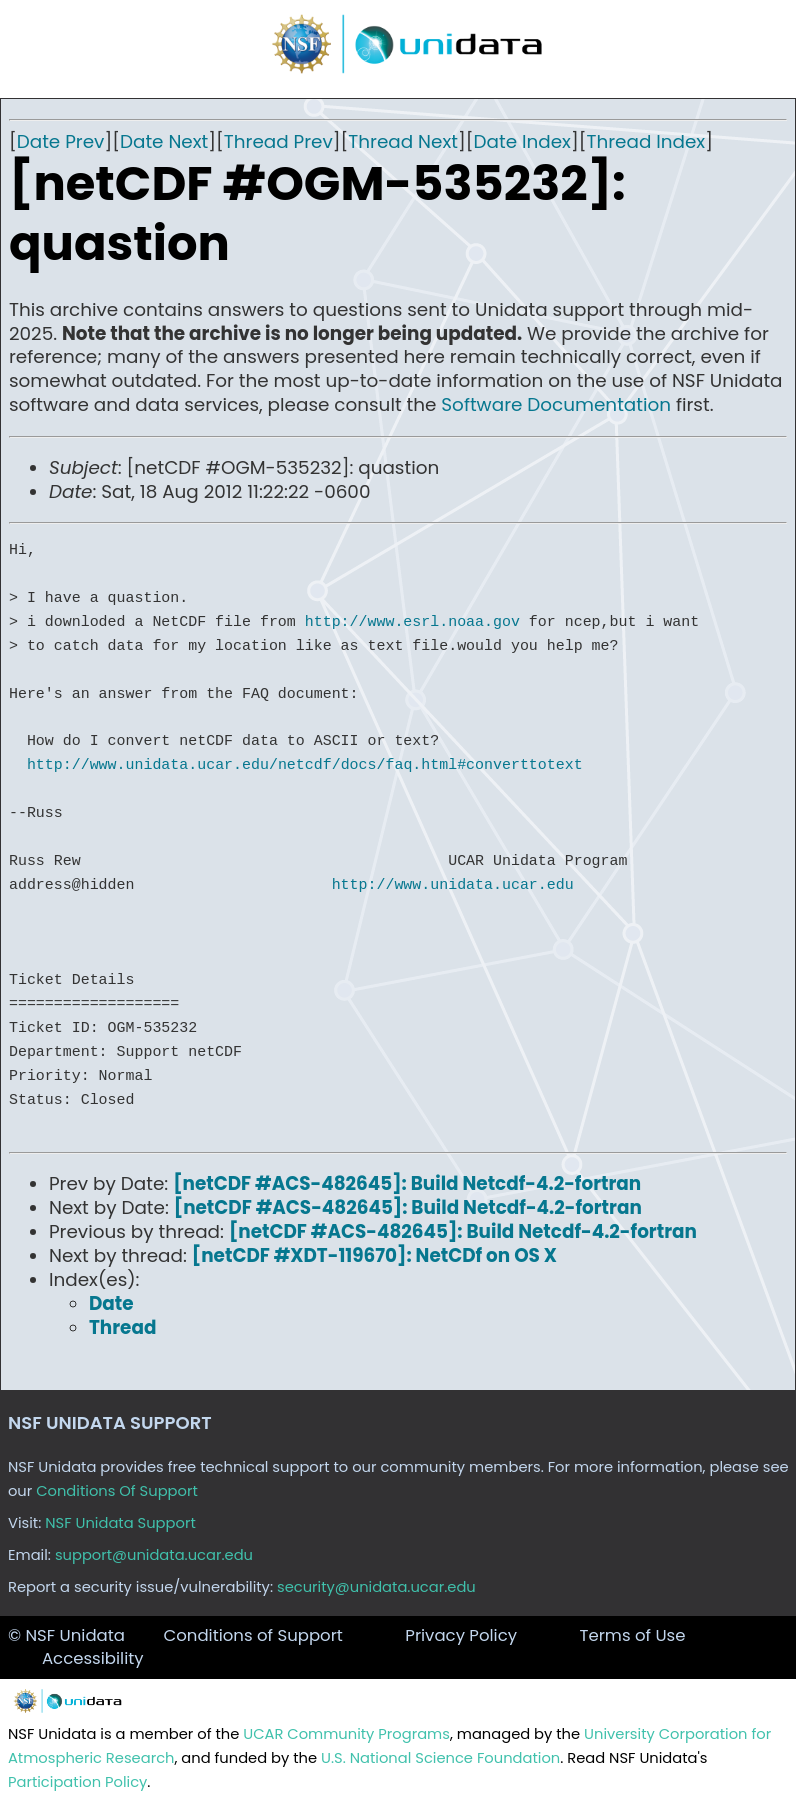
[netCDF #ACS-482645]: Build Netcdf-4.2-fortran (407, 1183)
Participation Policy (77, 1782)
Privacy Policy (461, 1635)
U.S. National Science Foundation (440, 1758)
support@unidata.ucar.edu (154, 1555)
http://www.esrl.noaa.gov (412, 622)
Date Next (164, 141)
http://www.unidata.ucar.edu (453, 885)
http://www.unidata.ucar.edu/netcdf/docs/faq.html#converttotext (305, 765)
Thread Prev (278, 141)
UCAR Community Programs (346, 1734)
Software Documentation (556, 404)
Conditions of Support (252, 1635)
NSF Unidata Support (120, 1523)
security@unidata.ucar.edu (376, 1587)
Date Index (522, 141)
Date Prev (61, 141)
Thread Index (645, 141)
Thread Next (403, 141)
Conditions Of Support (117, 1491)
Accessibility (93, 1658)
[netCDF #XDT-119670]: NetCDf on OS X (374, 1255)
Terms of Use (632, 1635)
